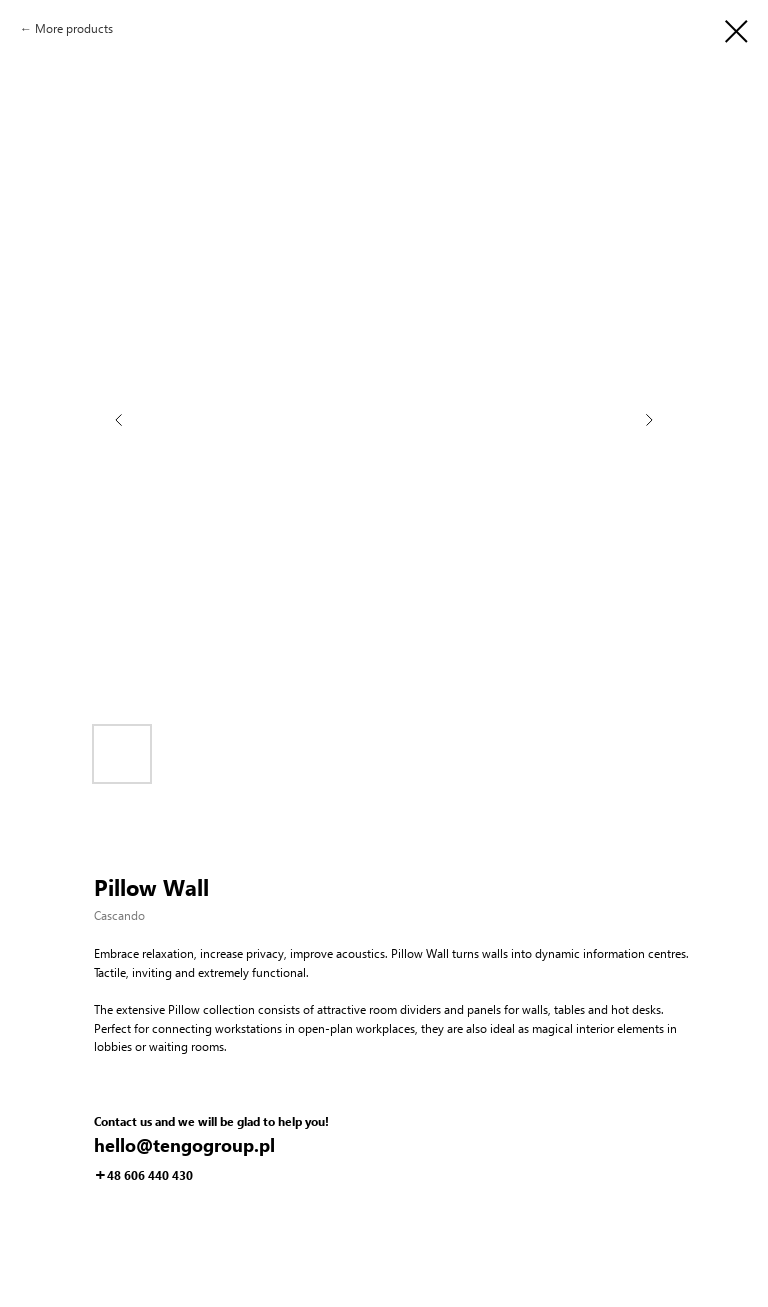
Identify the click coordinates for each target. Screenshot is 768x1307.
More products (74, 28)
